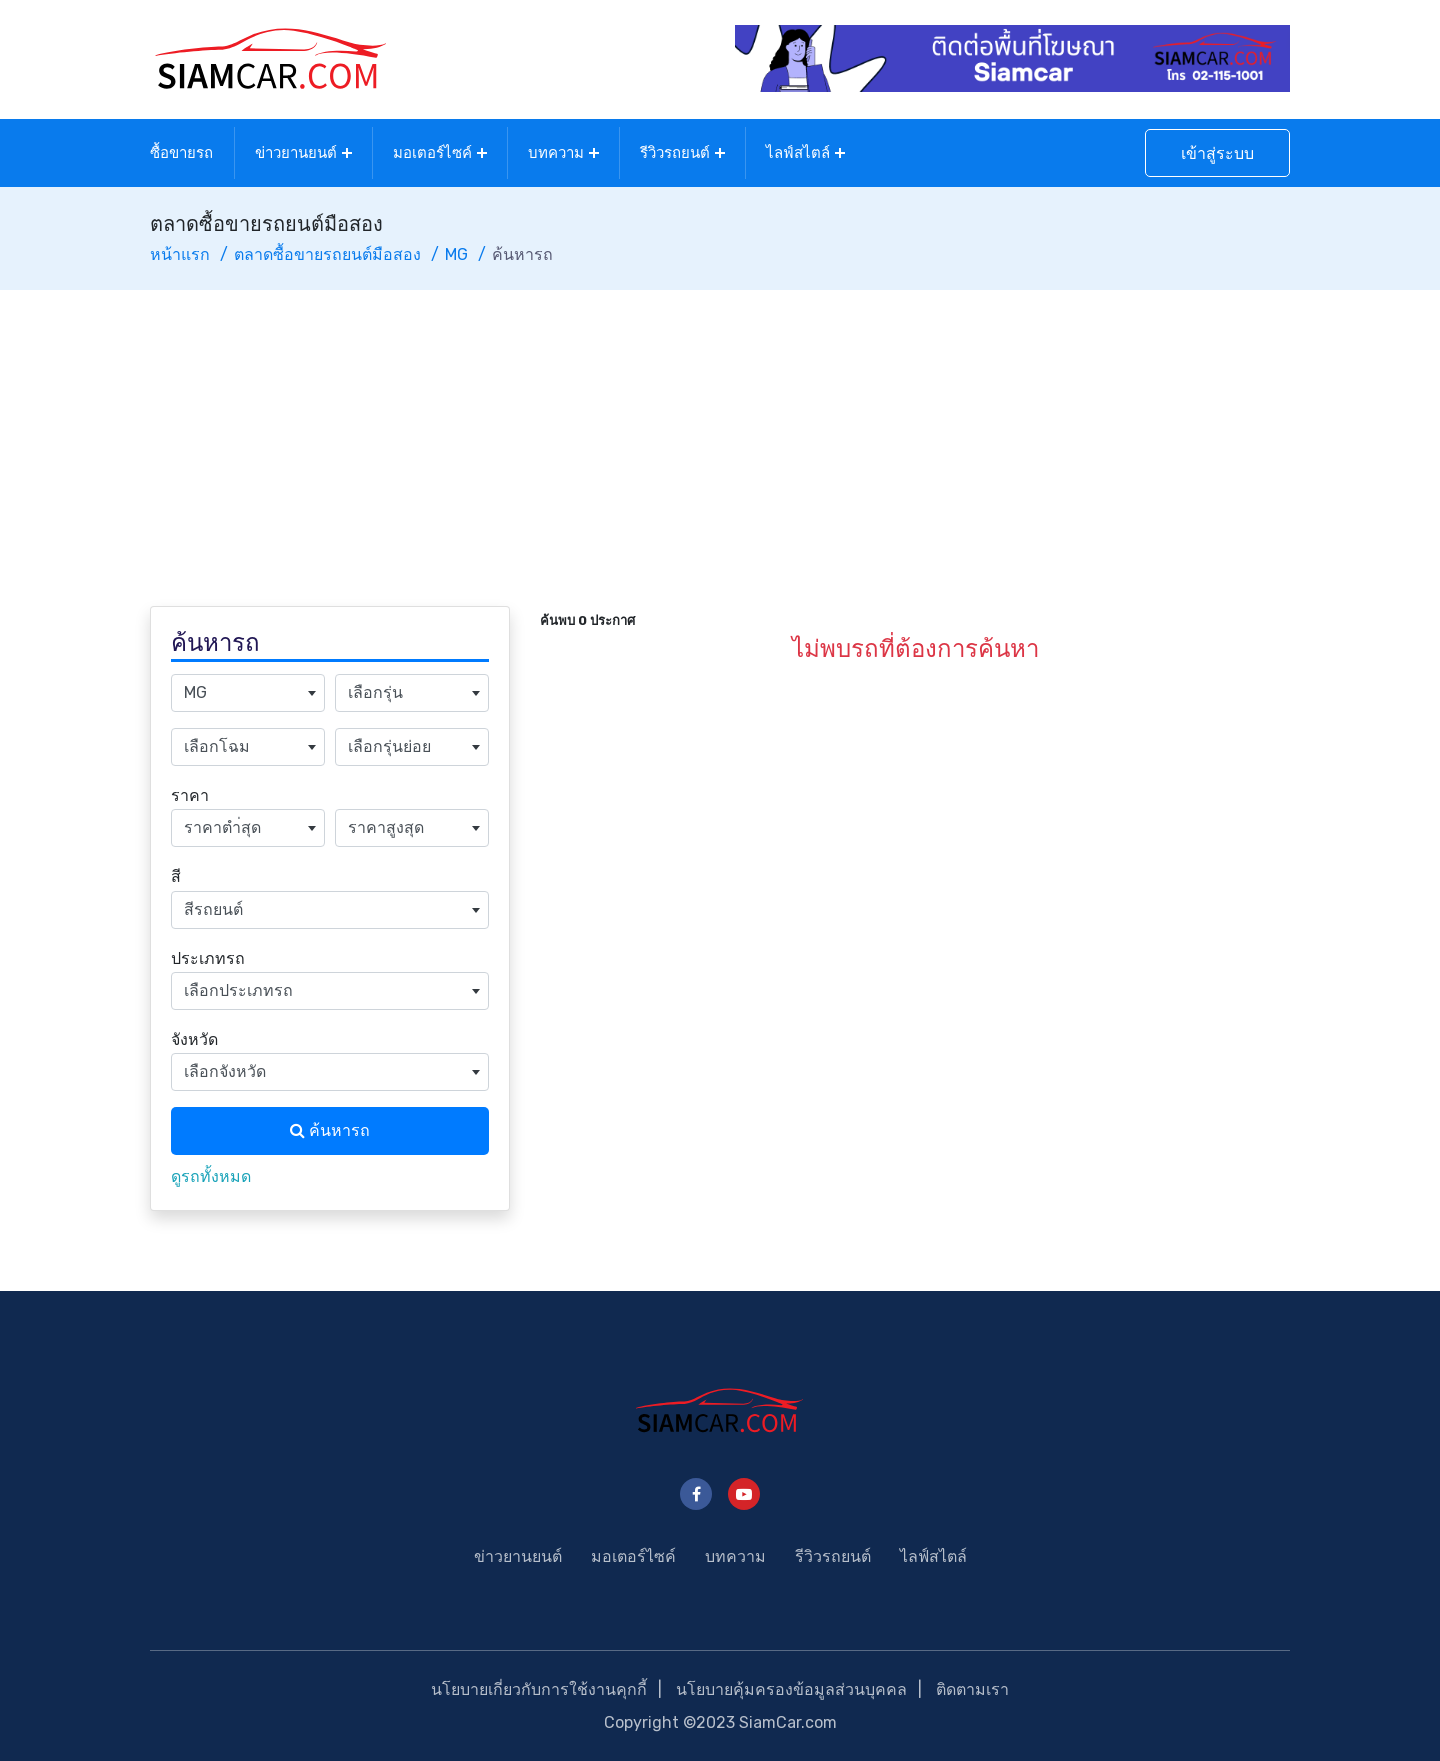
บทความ (556, 153)
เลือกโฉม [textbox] (217, 746)
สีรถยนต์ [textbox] (213, 909)
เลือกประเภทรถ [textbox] (238, 990)
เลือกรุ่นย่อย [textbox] (389, 746)
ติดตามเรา (972, 1689)
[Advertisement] (720, 440)
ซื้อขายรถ (181, 153)
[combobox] (248, 693)
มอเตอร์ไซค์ (432, 153)
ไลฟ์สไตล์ (798, 153)
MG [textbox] (195, 692)
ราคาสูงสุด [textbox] (386, 827)
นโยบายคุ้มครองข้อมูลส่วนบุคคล (791, 1689)
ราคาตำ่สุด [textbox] (222, 827)
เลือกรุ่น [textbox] (375, 692)
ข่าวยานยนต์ (296, 153)
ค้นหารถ (330, 1130)
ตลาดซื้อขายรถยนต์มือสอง (327, 254)
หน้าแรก (180, 254)
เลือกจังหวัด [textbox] (225, 1071)
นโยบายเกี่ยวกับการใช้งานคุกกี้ (539, 1689)
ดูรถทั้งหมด (211, 1176)
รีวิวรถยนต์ (675, 153)
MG (456, 254)
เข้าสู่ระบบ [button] (1217, 153)
